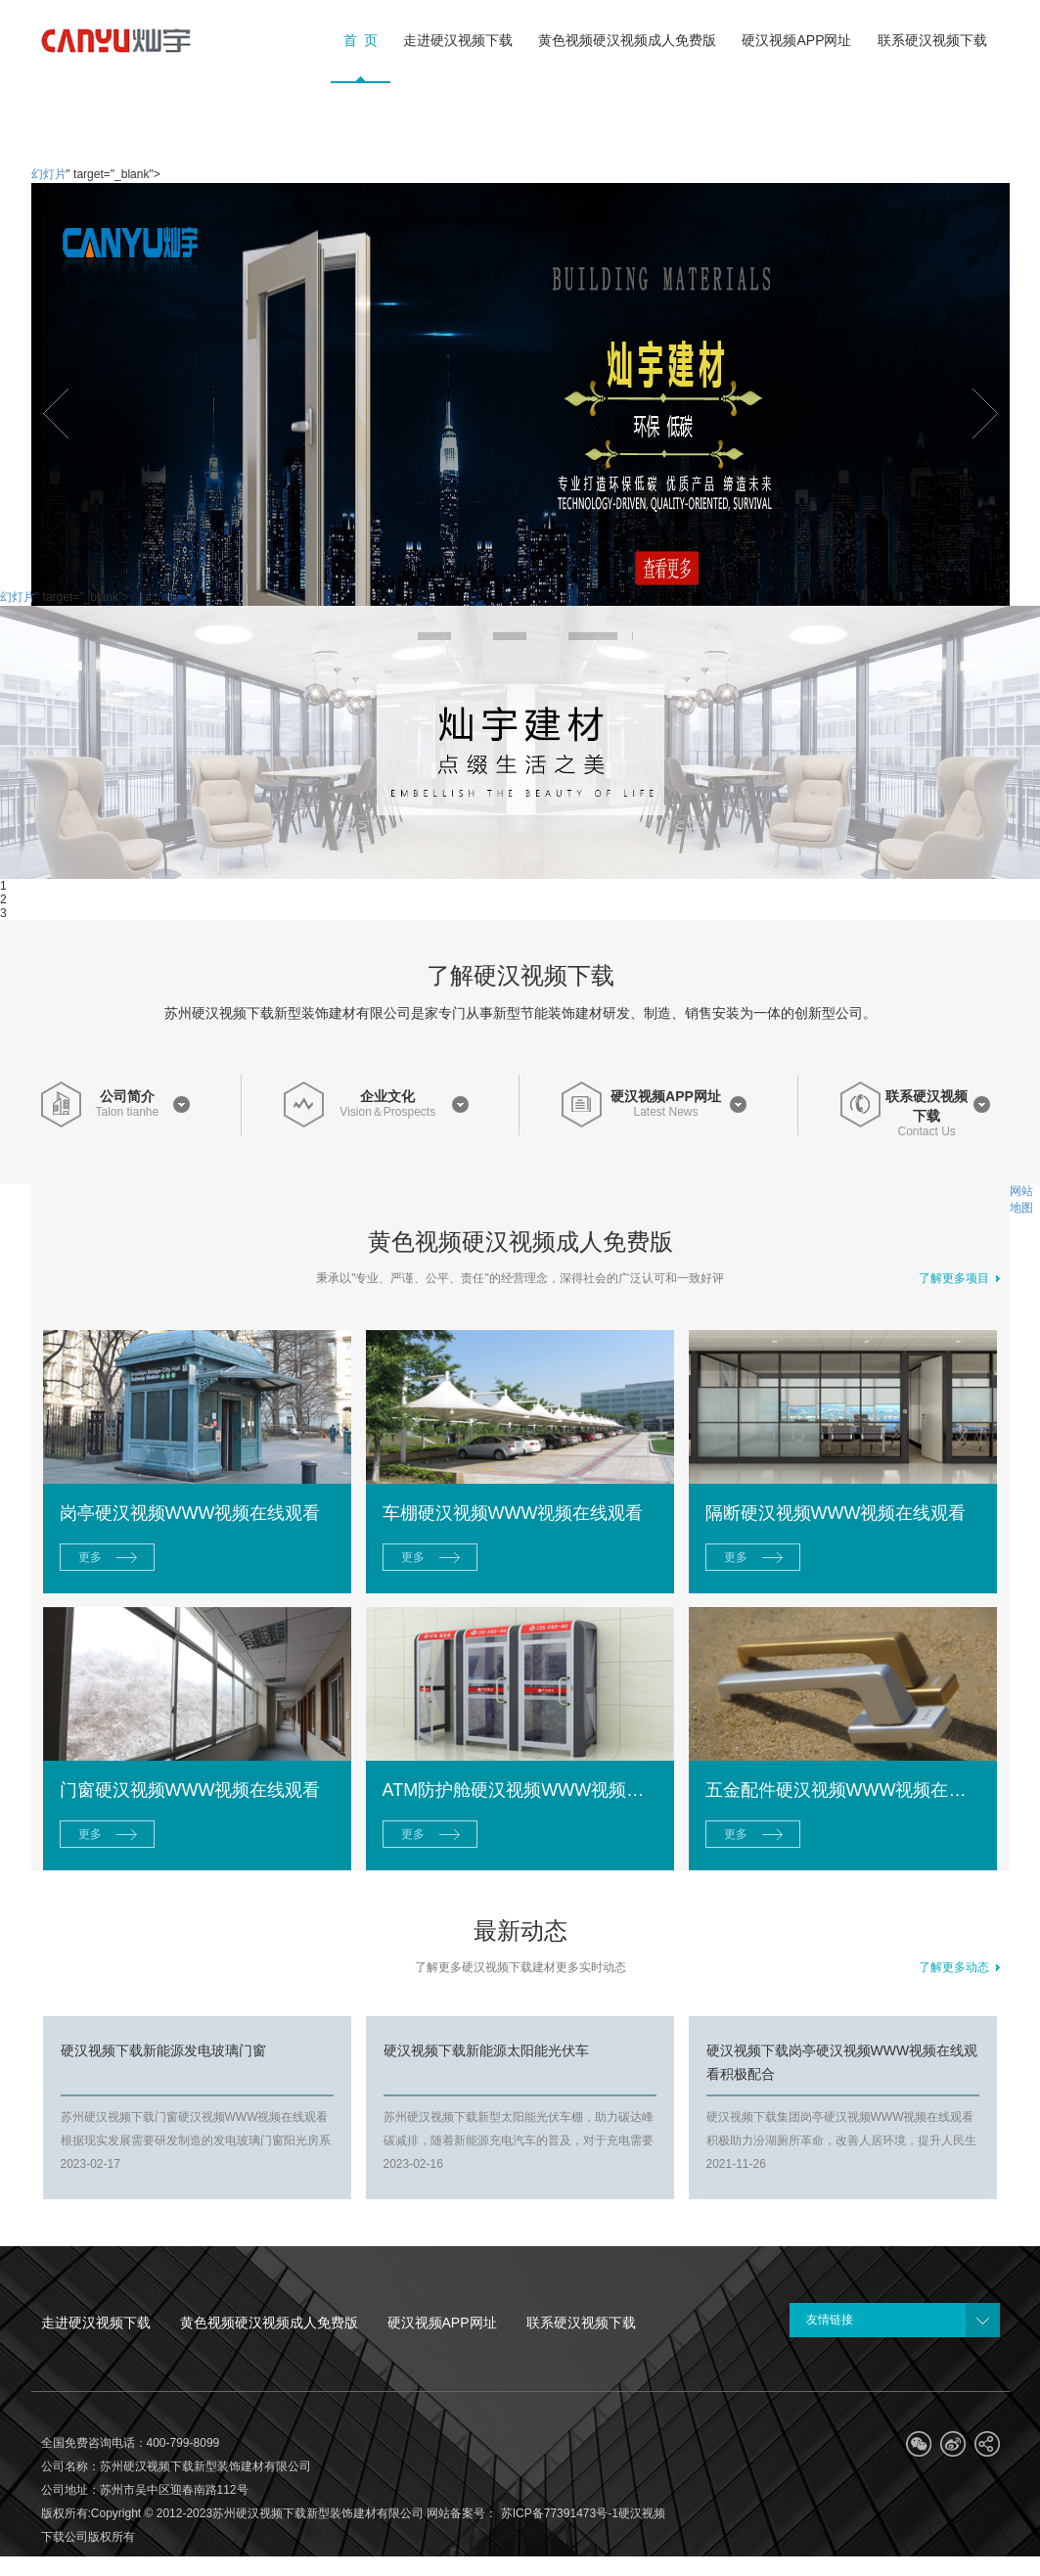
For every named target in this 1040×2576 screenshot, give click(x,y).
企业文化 (387, 1096)
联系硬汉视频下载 (926, 1106)
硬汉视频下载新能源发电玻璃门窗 (163, 2050)
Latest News (665, 1112)
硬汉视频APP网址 (665, 1096)
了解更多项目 (959, 1278)
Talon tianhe (126, 1112)
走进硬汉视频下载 (96, 2322)
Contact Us (927, 1132)
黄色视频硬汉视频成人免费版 (269, 2322)
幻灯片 (49, 174)
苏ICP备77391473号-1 (557, 2513)
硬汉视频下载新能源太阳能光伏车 (486, 2050)
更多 (90, 1557)
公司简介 (127, 1096)
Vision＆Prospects (387, 1112)
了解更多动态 (959, 1967)
